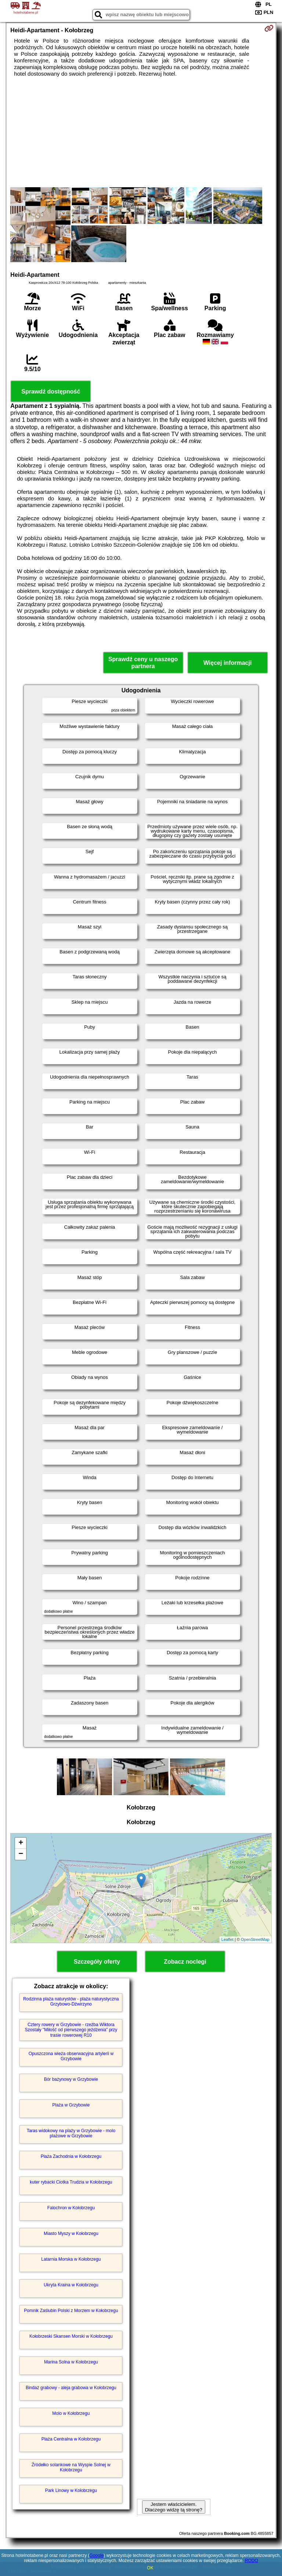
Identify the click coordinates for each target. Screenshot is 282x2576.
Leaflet (227, 1939)
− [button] (20, 1854)
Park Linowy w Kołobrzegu (71, 2490)
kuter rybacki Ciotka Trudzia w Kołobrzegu (71, 2182)
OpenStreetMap (255, 1939)
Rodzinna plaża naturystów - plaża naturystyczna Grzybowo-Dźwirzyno (71, 2001)
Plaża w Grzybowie (71, 2105)
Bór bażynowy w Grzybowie (71, 2079)
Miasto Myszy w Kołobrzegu (71, 2233)
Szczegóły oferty (97, 1962)
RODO (251, 2560)
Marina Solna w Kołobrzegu (71, 2362)
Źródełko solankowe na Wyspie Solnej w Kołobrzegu (71, 2467)
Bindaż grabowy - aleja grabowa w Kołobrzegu (71, 2387)
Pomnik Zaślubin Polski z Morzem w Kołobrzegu (71, 2310)
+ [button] (20, 1843)
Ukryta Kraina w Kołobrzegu (71, 2284)
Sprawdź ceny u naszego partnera (143, 662)
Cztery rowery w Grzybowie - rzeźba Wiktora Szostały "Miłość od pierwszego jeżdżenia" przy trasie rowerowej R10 (71, 2030)
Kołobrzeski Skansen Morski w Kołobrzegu (71, 2336)
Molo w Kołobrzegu (71, 2413)
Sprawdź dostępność (50, 391)
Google (97, 2555)
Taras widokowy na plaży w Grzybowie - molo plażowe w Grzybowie (71, 2133)
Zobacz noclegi (185, 1962)
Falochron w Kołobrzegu (71, 2207)
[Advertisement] (140, 132)
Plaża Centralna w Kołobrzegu (71, 2439)
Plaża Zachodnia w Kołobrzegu (71, 2156)
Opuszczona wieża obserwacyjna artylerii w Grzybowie (71, 2056)
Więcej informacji (227, 663)
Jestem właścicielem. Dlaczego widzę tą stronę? (173, 2506)
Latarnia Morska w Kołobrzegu (71, 2259)
